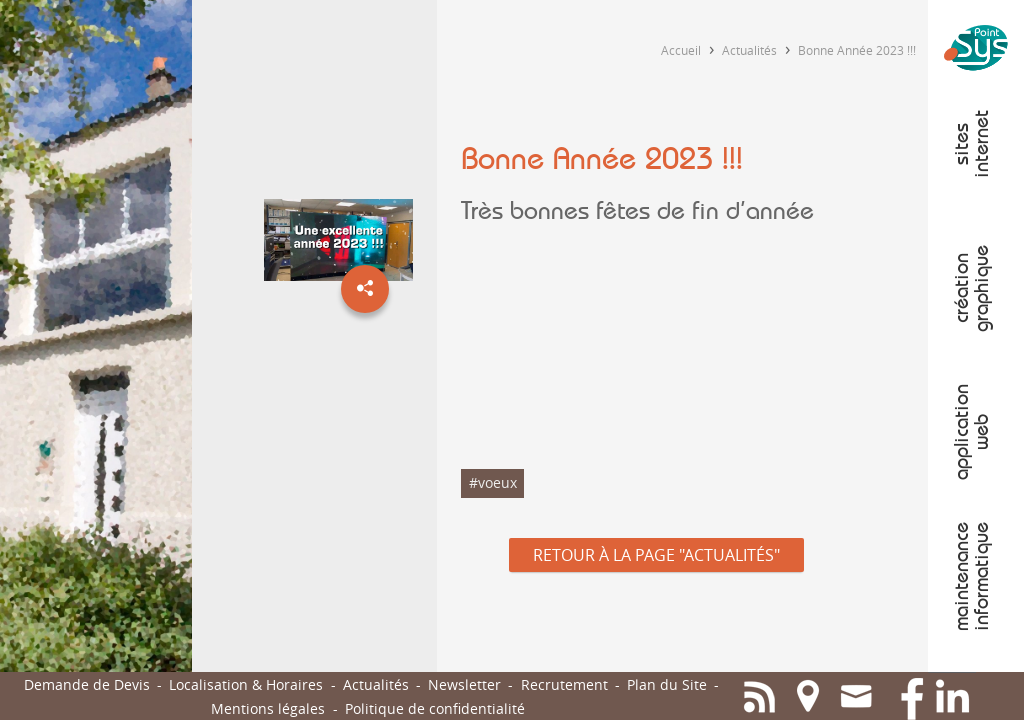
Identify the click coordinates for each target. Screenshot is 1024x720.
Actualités (749, 50)
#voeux (493, 482)
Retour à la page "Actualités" (656, 555)
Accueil (681, 50)
